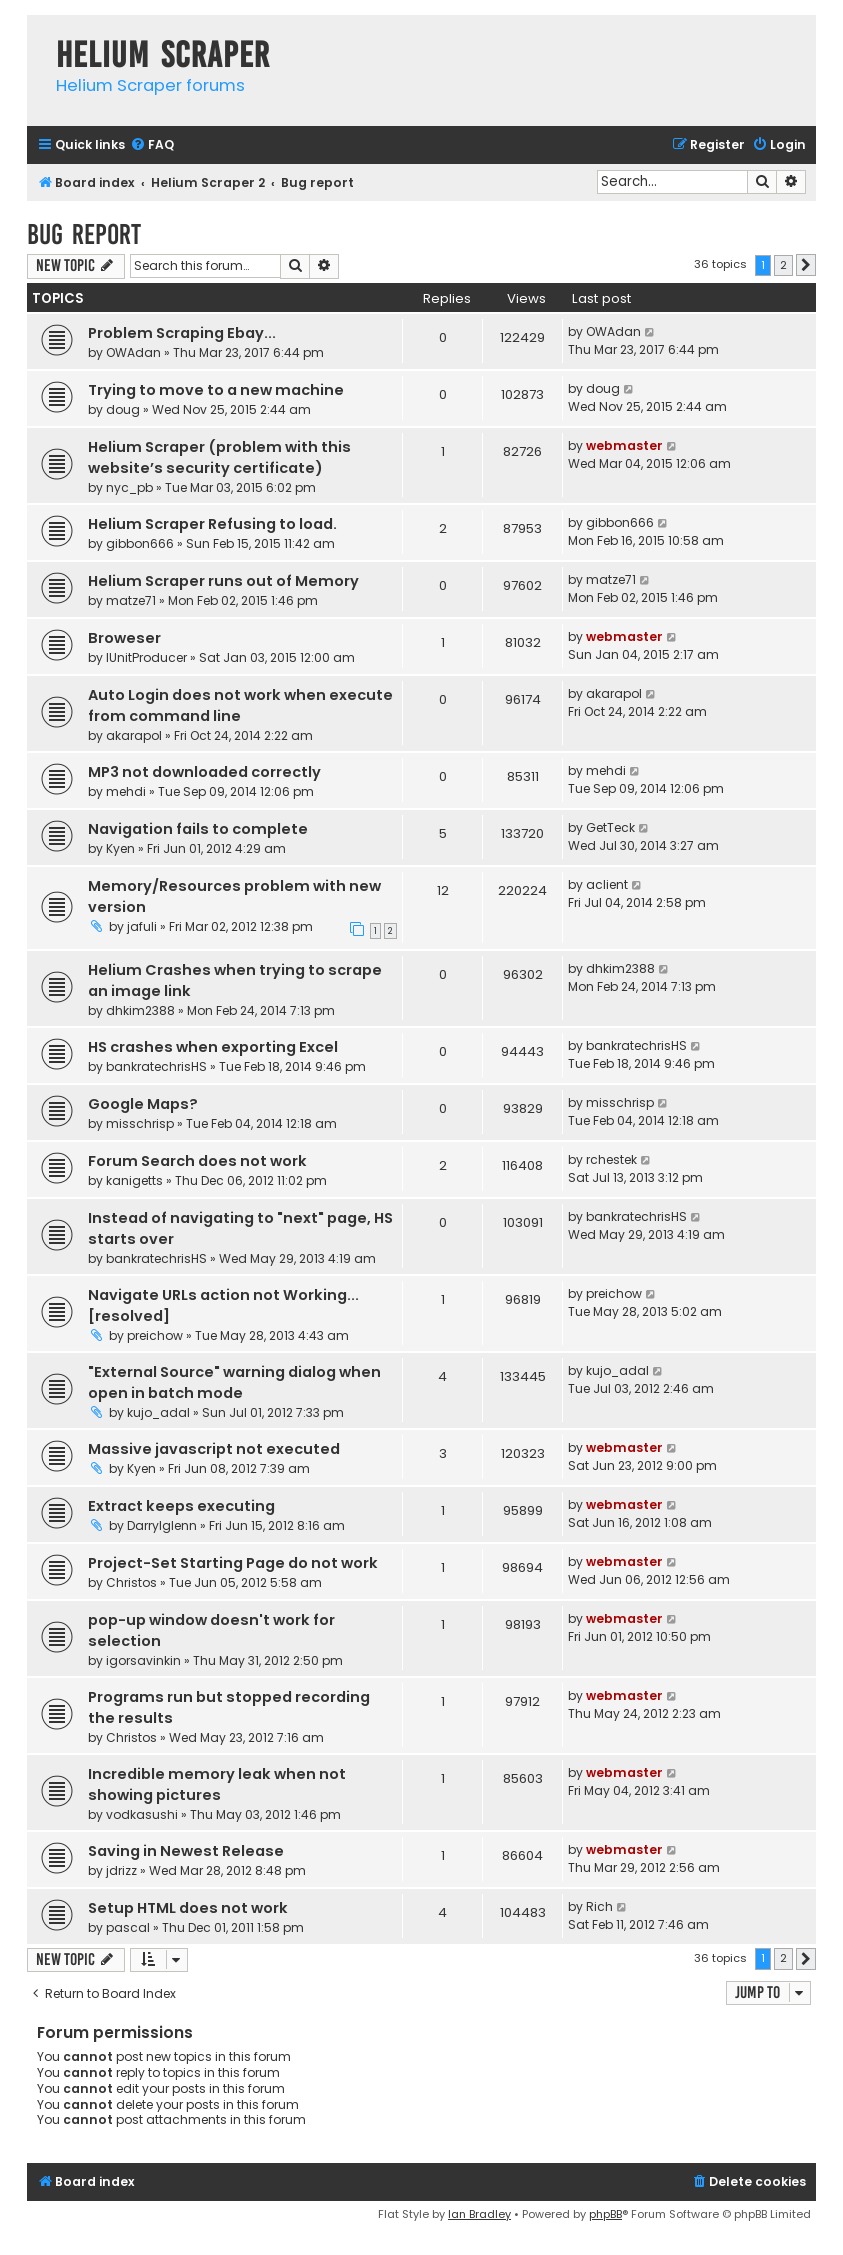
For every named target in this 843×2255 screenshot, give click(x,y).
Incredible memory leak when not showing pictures (217, 1784)
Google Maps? (143, 1104)
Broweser (124, 638)
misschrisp (140, 1123)
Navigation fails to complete (198, 829)
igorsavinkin (143, 1660)
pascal (128, 1927)
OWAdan (133, 352)
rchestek (611, 1159)
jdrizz (121, 1870)
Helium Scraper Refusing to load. (212, 524)
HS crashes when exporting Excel (213, 1047)
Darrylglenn (162, 1525)
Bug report (84, 234)
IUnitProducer (146, 657)
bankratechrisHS (156, 1066)
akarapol (134, 735)
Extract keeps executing (181, 1506)
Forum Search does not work (197, 1161)
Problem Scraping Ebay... (182, 333)
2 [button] (783, 265)
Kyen (120, 848)
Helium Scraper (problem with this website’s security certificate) (219, 457)
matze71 (131, 600)
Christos (131, 1582)
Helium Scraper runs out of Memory (223, 581)
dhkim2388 (140, 1010)
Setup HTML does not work (188, 1908)
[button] (806, 265)
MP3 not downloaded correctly (204, 772)
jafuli (142, 926)
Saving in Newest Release (186, 1851)
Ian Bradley (479, 2214)
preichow (155, 1335)
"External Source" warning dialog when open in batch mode (234, 1382)
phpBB (605, 2214)
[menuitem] (152, 145)
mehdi (126, 791)
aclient (607, 884)
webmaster (624, 445)
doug (123, 409)
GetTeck (610, 827)
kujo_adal (158, 1412)
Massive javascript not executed (214, 1449)
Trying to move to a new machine (216, 390)
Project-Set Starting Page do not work (233, 1563)
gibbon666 (140, 543)
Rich (599, 1906)
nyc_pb (129, 487)
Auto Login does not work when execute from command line (240, 705)
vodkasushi (142, 1814)
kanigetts (134, 1180)
